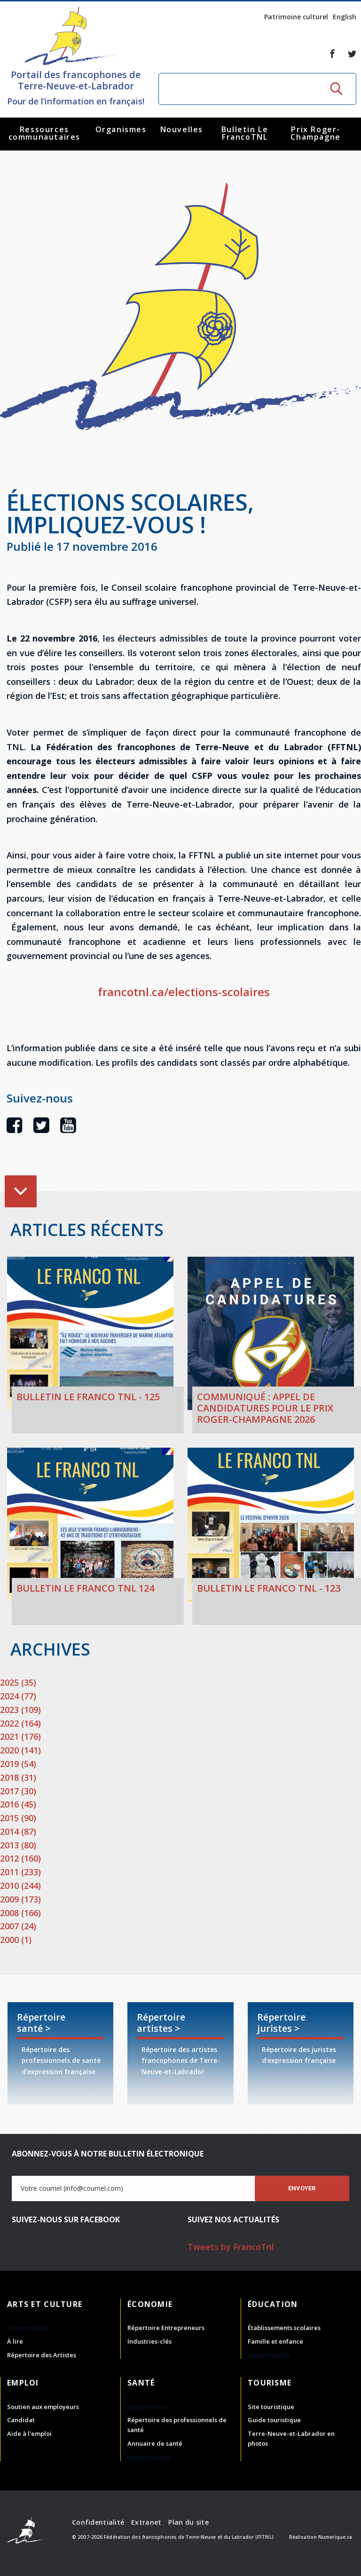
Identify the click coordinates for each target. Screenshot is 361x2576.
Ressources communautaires (44, 133)
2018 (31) (18, 1777)
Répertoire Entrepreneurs (165, 2327)
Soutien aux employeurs (43, 2406)
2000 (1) (15, 1939)
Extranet (146, 2522)
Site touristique (271, 2406)
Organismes (121, 129)
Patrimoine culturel (296, 16)
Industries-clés (149, 2341)
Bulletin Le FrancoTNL (244, 133)
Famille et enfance (275, 2341)
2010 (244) (20, 1885)
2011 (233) (20, 1872)
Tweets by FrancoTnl (231, 2246)
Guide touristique (274, 2420)
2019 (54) (18, 1763)
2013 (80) (18, 1845)
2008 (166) (20, 1912)
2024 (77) (18, 1696)
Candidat (21, 2420)
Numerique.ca (335, 2537)
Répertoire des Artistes (41, 2355)
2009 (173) (20, 1899)
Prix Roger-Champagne (315, 133)
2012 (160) (20, 1858)
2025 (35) (18, 1682)
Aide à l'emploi (29, 2433)
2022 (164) (20, 1723)
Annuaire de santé (154, 2443)
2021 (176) (20, 1736)
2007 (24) (18, 1926)
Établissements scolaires (284, 2327)
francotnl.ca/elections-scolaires (184, 991)
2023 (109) (20, 1709)
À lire (15, 2341)
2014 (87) (18, 1831)
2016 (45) (18, 1804)
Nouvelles (181, 129)
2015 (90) (18, 1817)
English (344, 16)
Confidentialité (98, 2522)
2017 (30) (18, 1791)
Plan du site (188, 2522)
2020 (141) (20, 1750)
